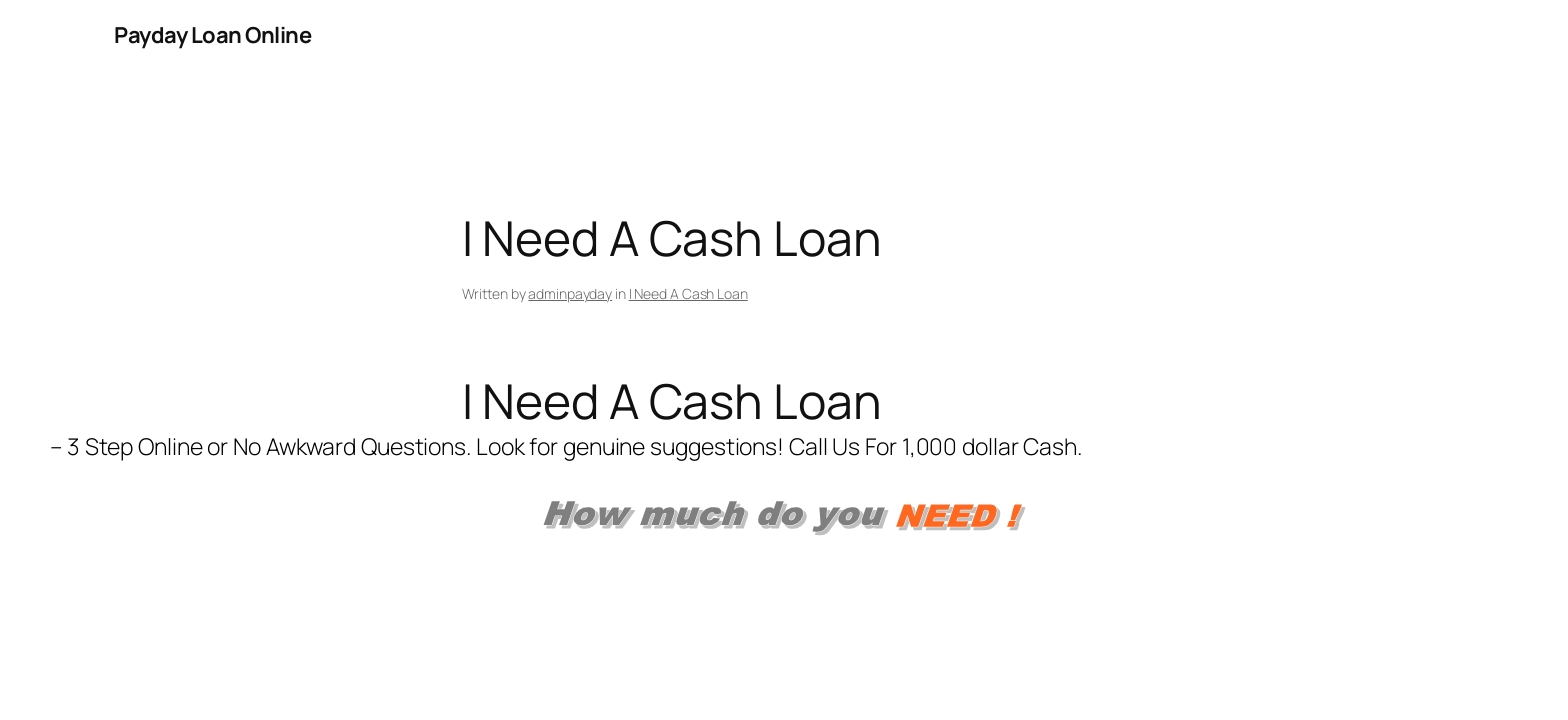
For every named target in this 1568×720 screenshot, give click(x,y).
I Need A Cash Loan (688, 293)
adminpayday (570, 293)
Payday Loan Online (212, 35)
